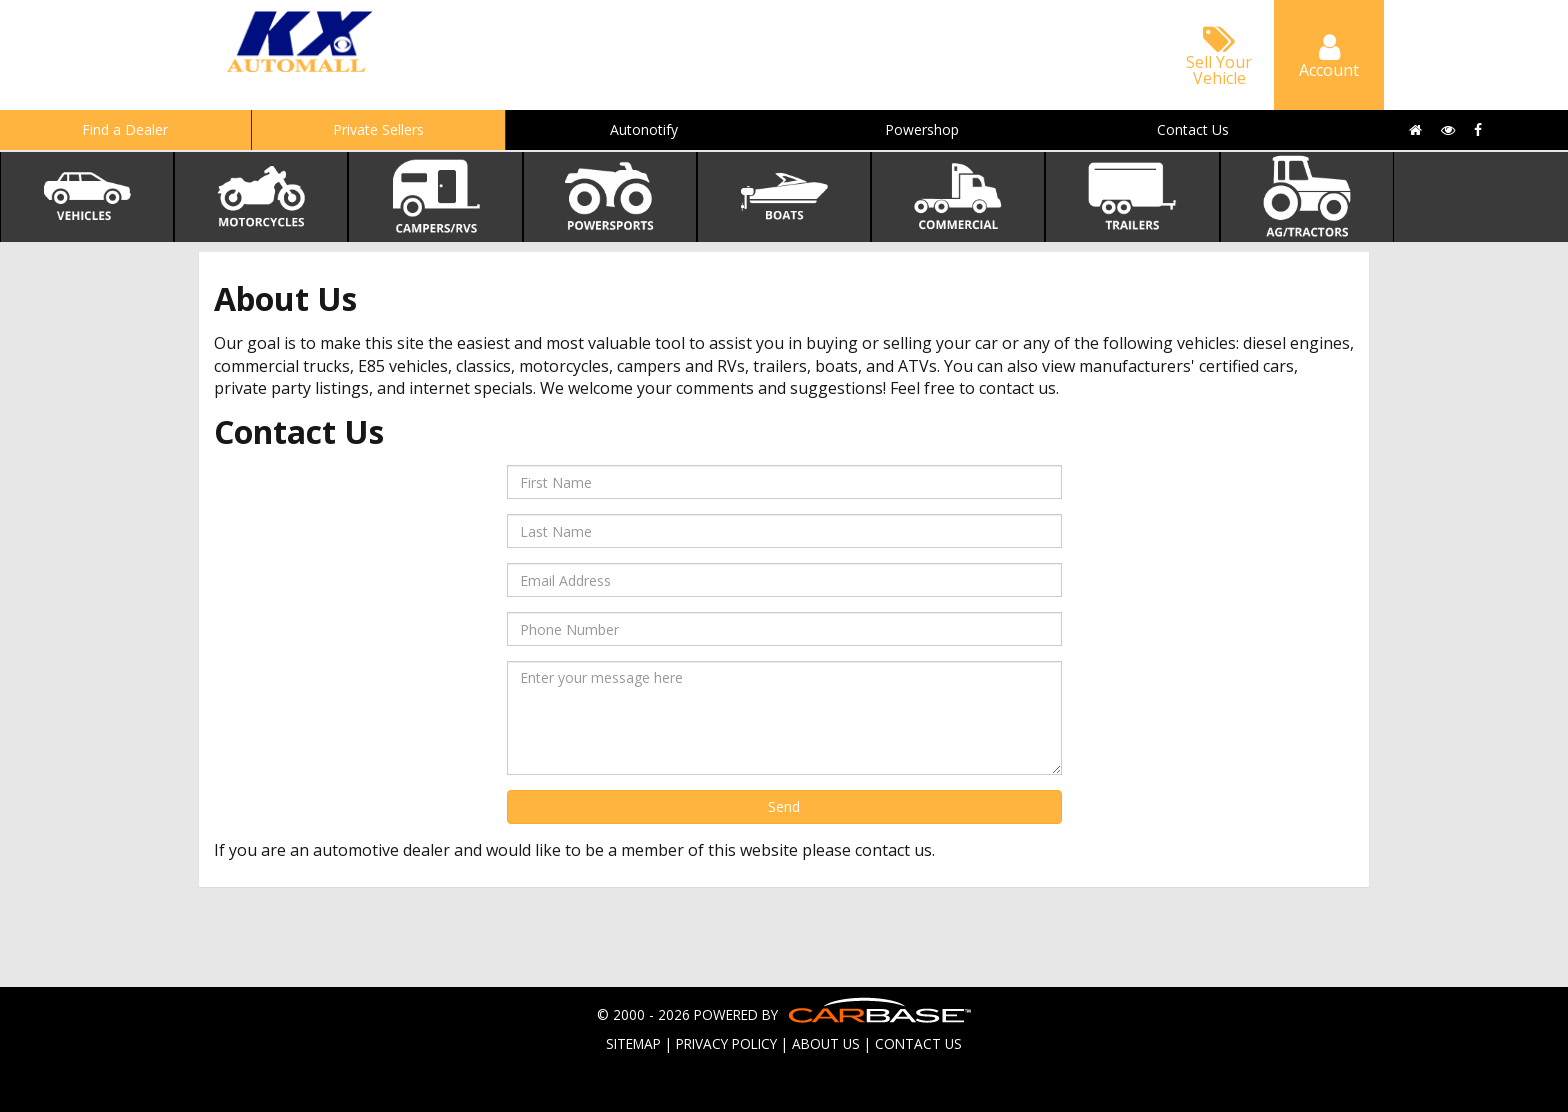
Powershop (922, 129)
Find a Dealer (125, 129)
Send (784, 806)
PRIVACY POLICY (726, 1043)
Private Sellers (378, 129)
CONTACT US (918, 1043)
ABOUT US (826, 1043)
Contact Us (1193, 129)
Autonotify (644, 129)
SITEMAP (633, 1043)
